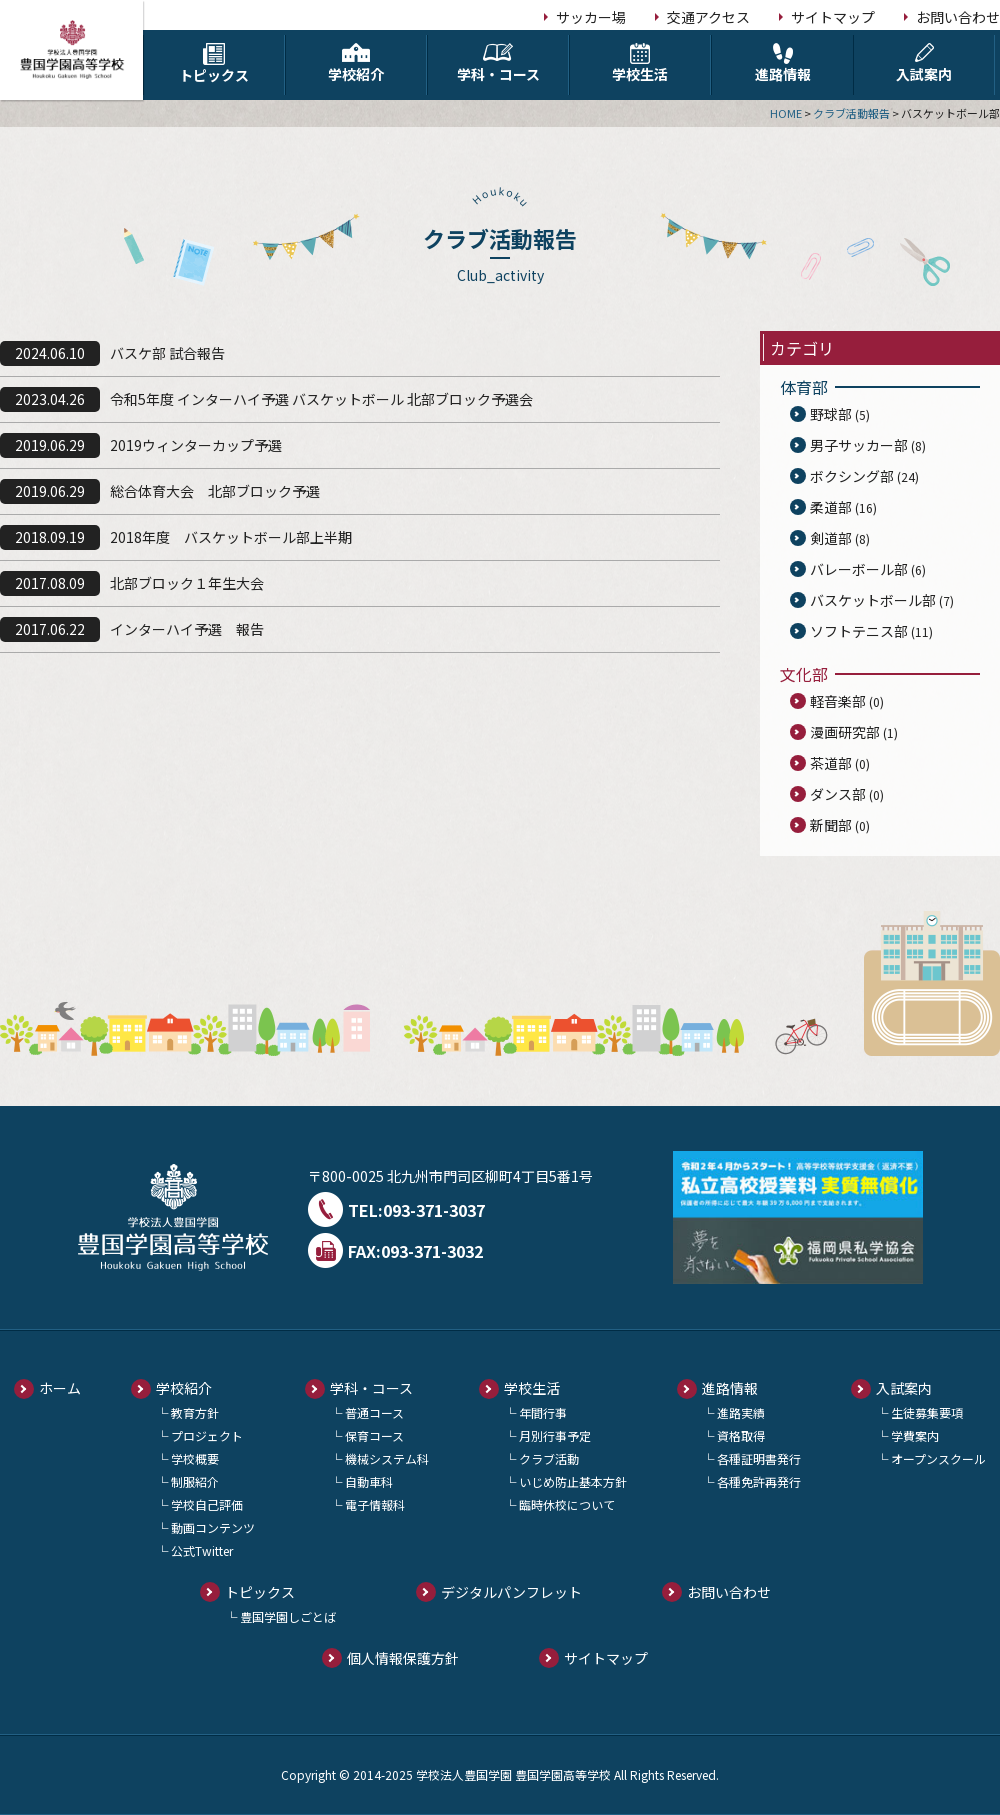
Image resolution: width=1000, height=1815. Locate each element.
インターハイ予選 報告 (187, 629)
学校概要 (195, 1458)
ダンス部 (838, 794)
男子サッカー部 (859, 445)
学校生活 (640, 63)
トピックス (214, 64)
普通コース (374, 1412)
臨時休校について (567, 1504)
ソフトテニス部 (859, 631)
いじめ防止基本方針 (573, 1481)
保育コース (374, 1435)
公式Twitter (202, 1550)
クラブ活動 (549, 1458)
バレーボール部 (859, 569)
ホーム (60, 1388)
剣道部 (831, 538)
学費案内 (915, 1435)
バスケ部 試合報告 (167, 353)
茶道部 (831, 763)
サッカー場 (591, 17)
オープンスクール (938, 1458)
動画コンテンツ (213, 1527)
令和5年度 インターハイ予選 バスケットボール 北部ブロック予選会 (321, 399)
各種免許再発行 (759, 1481)
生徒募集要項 (927, 1412)
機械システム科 (387, 1458)
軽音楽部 (838, 701)
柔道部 (831, 507)
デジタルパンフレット (511, 1592)
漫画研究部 (845, 732)
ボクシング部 (852, 476)
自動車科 (369, 1481)
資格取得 (741, 1435)
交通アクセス (708, 17)
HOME (786, 113)
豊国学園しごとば (288, 1616)
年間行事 (543, 1412)
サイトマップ (833, 17)
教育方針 (195, 1412)
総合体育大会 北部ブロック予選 (215, 491)
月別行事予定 (555, 1435)
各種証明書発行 (759, 1458)
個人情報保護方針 (403, 1658)
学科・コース (498, 63)
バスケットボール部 (873, 600)
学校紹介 (356, 63)
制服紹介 (195, 1481)
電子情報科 (375, 1504)
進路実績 (741, 1412)
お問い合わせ (958, 17)
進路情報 (782, 63)
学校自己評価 (207, 1504)
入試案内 (924, 63)
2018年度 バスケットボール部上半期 (231, 537)
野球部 (831, 414)
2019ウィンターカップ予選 (196, 445)
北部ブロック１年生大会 (187, 583)
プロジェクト (207, 1435)
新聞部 (831, 825)
